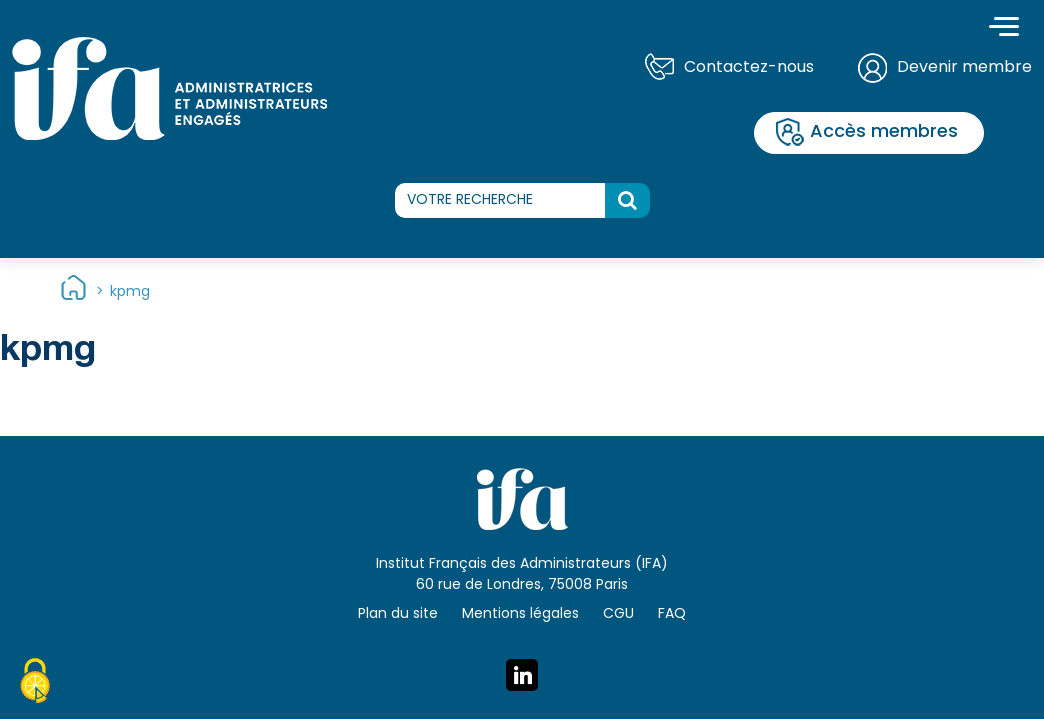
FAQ (672, 614)
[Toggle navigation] (1004, 29)
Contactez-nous (749, 68)
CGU (618, 614)
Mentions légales (520, 614)
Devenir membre (964, 68)
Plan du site (398, 614)
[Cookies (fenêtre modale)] (35, 684)
